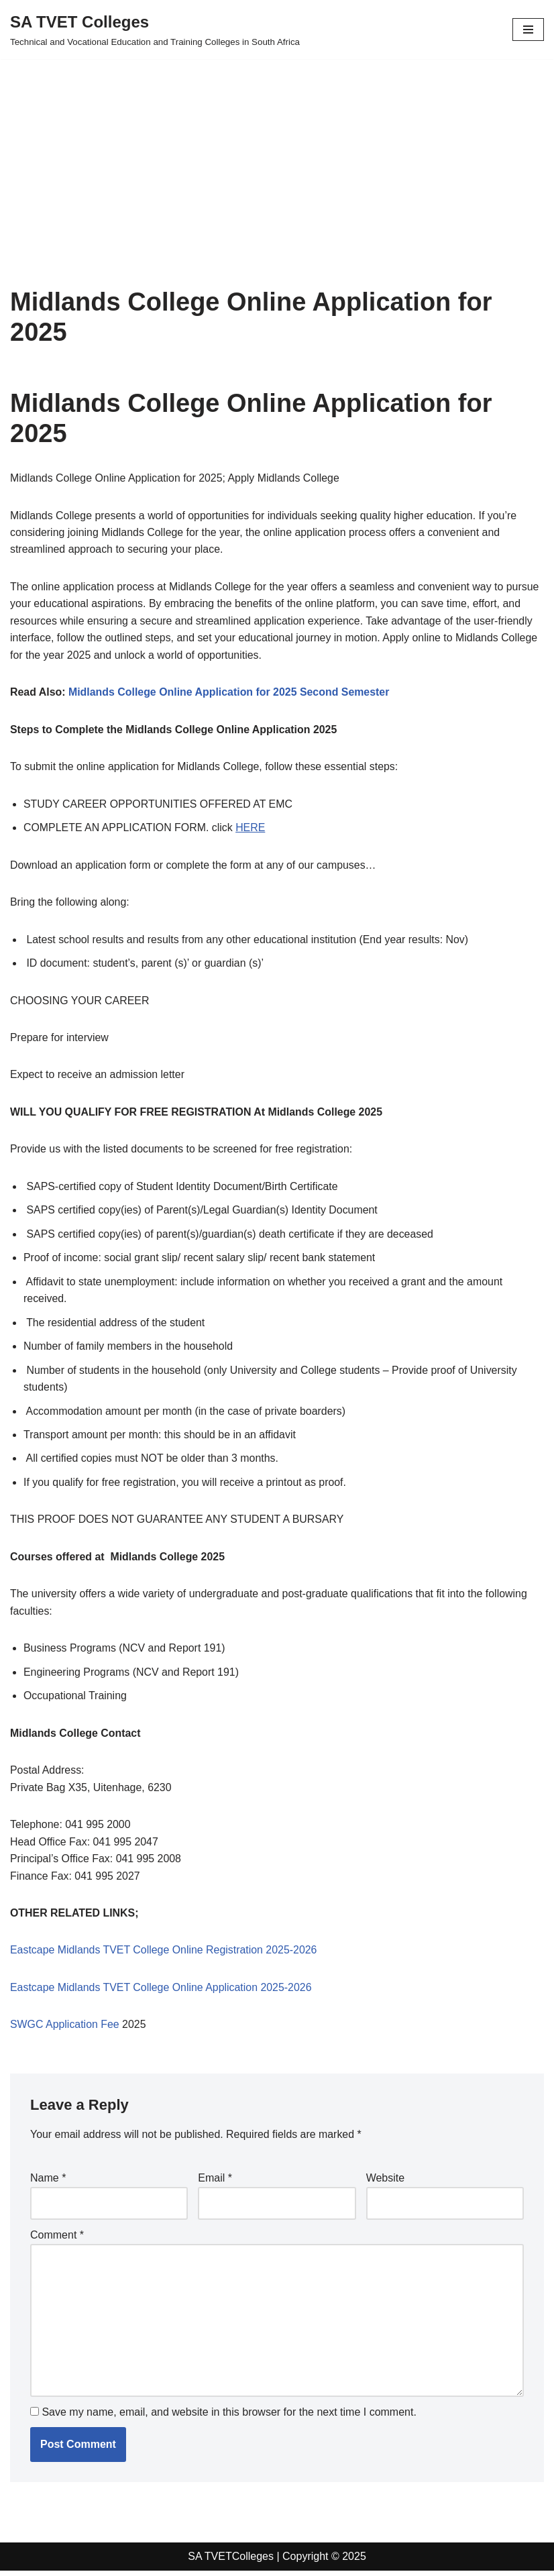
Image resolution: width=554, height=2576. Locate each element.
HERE (251, 829)
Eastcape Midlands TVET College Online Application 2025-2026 (161, 1992)
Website (385, 2182)
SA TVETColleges (231, 2561)
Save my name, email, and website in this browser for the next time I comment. (229, 2417)
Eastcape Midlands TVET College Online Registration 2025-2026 (164, 1954)
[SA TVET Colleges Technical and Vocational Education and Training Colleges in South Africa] (155, 29)
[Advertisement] (277, 153)
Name (48, 2182)
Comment (57, 2240)
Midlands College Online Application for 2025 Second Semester (229, 692)
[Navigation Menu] (528, 29)
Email (215, 2182)
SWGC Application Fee (65, 2029)
